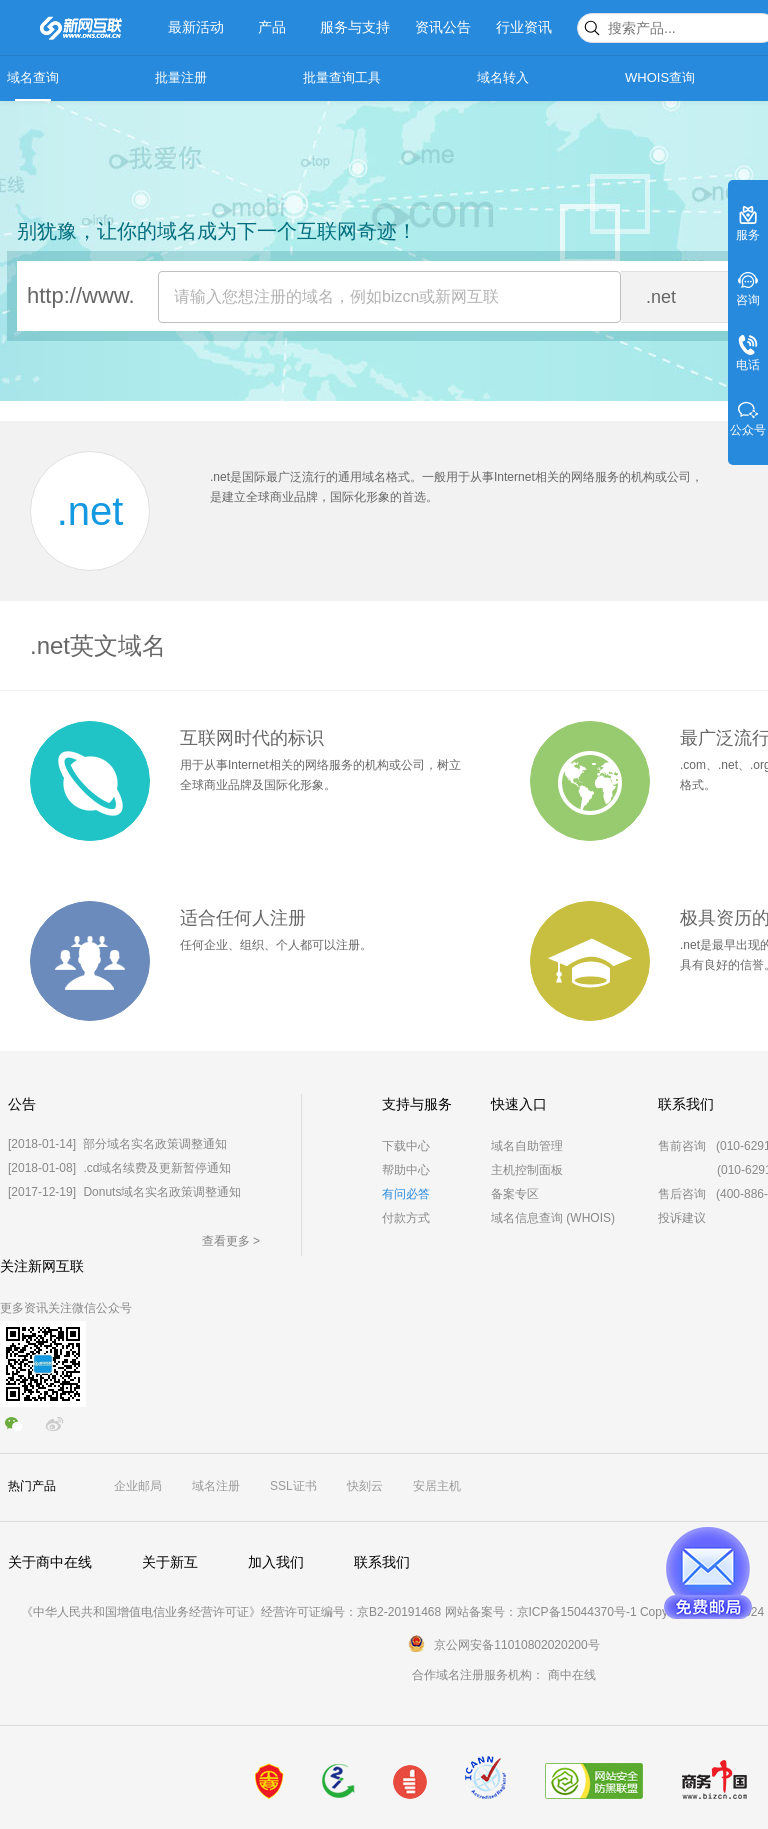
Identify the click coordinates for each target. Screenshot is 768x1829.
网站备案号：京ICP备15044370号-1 (541, 1612)
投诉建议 (682, 1218)
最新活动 (196, 27)
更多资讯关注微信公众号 (66, 1308)
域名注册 (216, 1486)
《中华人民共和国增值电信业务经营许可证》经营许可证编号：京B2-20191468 (231, 1612)
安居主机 (437, 1486)
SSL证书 (293, 1486)
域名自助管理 (527, 1146)
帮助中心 (406, 1170)
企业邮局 (138, 1486)
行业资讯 (524, 27)
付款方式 (406, 1218)
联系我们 (382, 1562)
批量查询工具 (342, 77)
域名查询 (33, 77)
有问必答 (406, 1194)
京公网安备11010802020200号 (516, 1645)
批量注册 (181, 77)
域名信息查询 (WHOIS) (553, 1218)
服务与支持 (355, 27)
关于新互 (170, 1562)
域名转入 (503, 77)
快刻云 (365, 1486)
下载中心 (406, 1146)
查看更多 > (231, 1241)
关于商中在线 (50, 1562)
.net (90, 511)
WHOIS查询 (660, 77)
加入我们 (276, 1562)
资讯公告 (443, 27)
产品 (272, 27)
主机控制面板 (527, 1170)
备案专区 (515, 1194)
